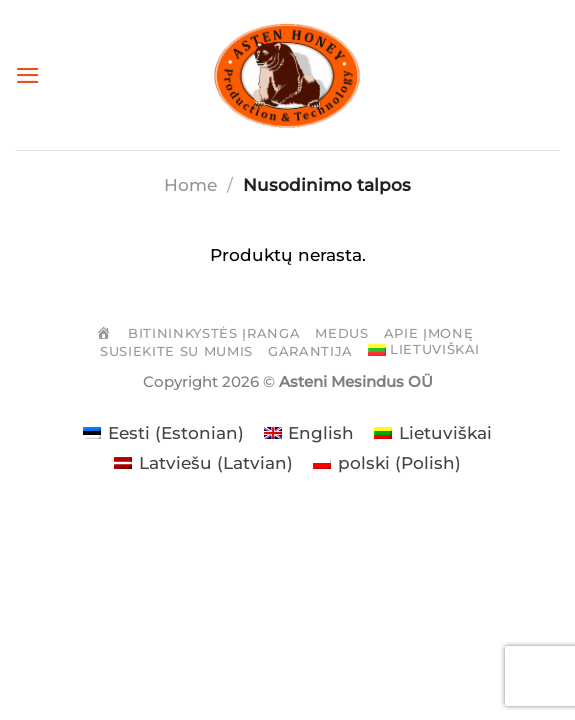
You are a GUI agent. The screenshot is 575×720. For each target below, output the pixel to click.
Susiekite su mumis (176, 351)
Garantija (310, 351)
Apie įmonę (429, 333)
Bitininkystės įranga (214, 333)
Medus (341, 333)
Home (190, 184)
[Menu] (28, 74)
